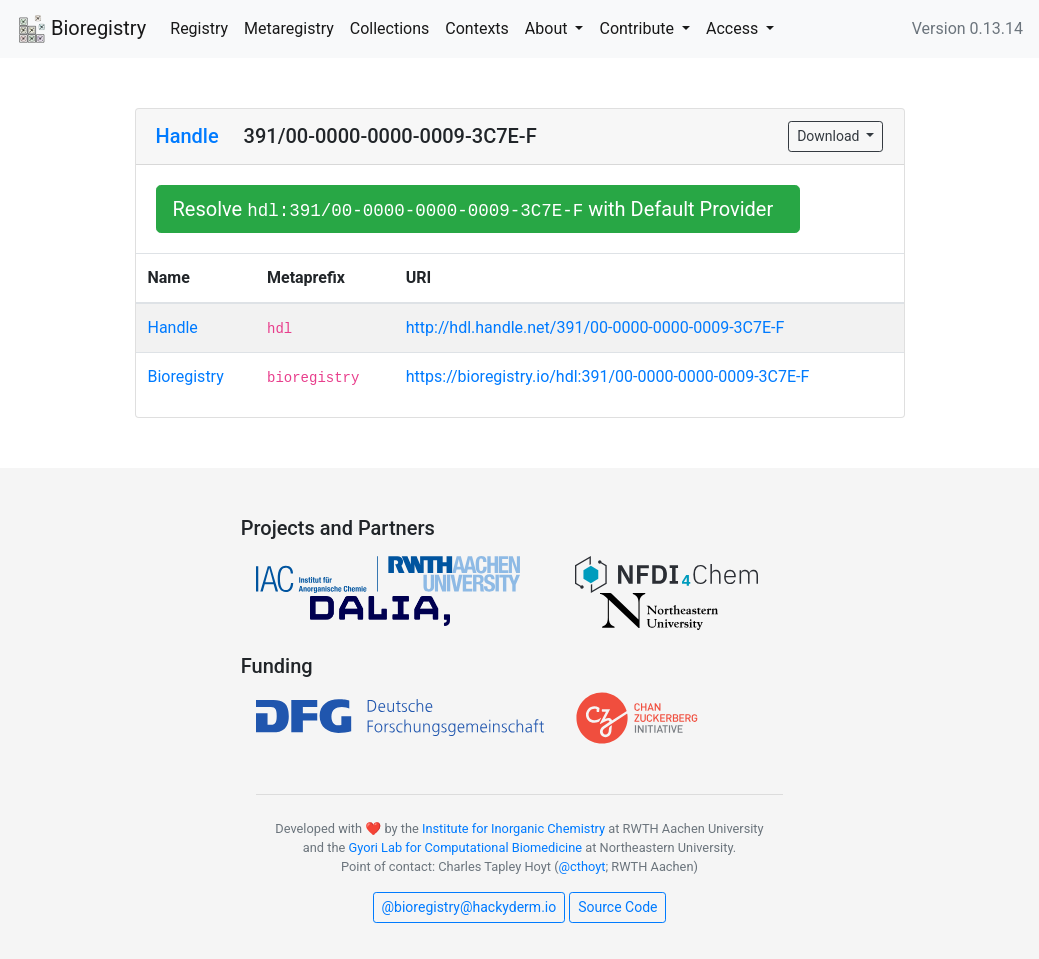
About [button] (548, 28)
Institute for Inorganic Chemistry (513, 828)
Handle (187, 136)
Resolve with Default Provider (478, 209)
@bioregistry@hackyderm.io (469, 907)
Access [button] (734, 28)
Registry (199, 28)
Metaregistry (289, 28)
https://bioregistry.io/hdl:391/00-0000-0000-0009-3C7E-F (608, 376)
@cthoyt (582, 866)
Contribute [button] (638, 28)
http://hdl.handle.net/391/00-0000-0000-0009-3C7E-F (595, 327)
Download (830, 136)
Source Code (617, 907)
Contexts (477, 28)
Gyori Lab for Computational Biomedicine (465, 847)
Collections (390, 28)
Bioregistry (81, 30)
